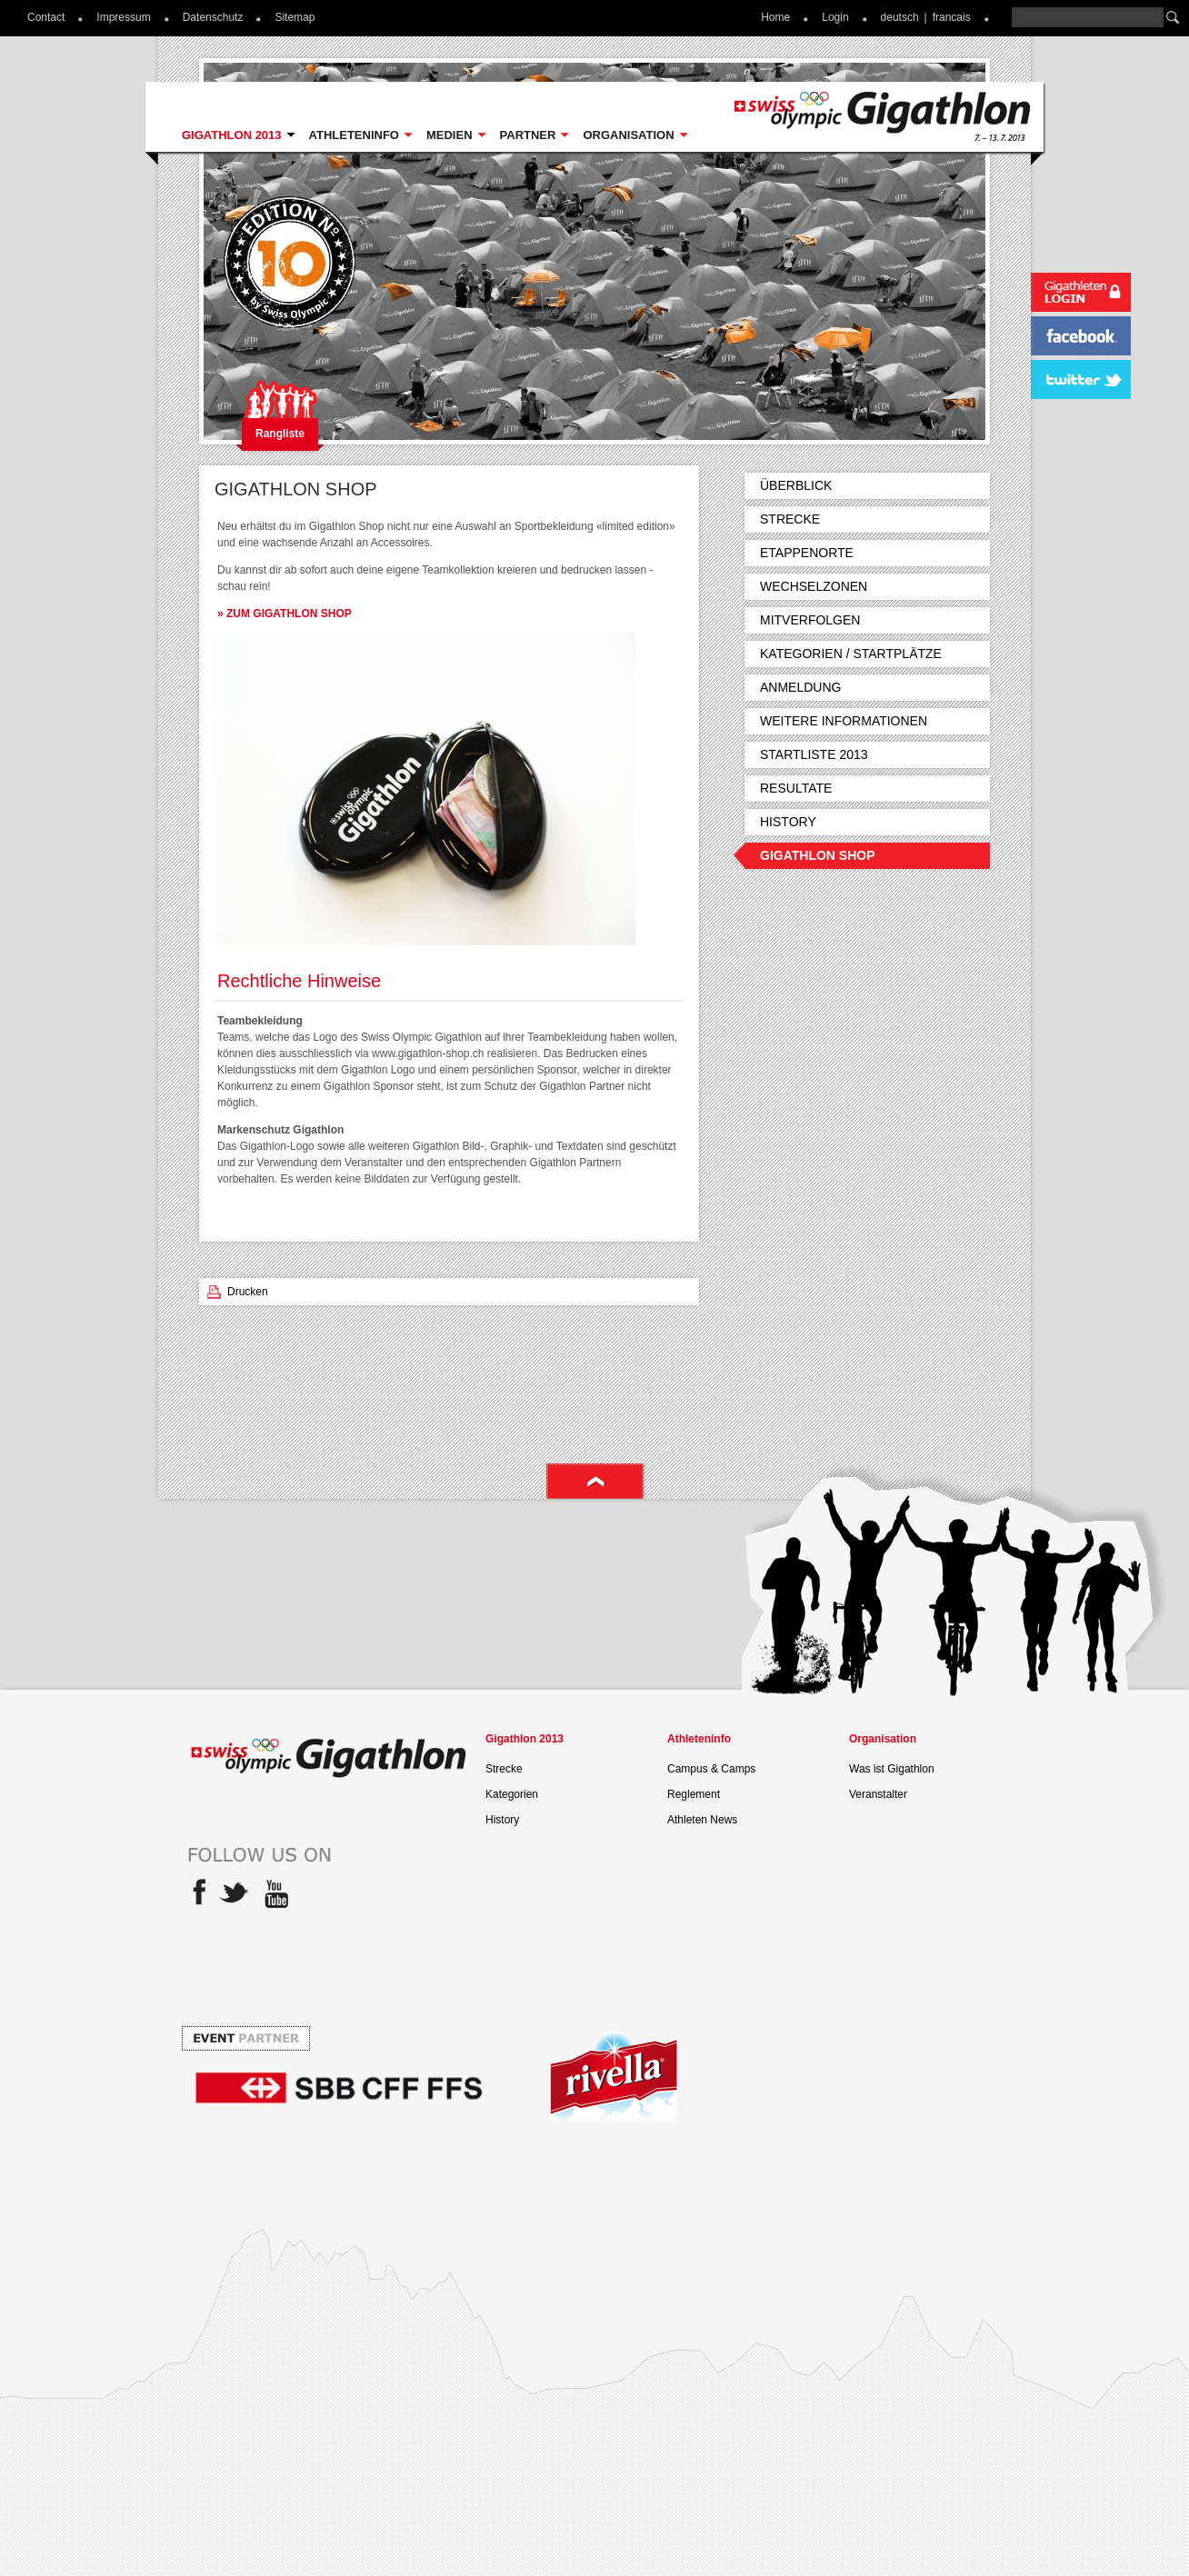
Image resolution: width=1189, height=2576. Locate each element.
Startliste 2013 (814, 754)
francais (952, 17)
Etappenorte (807, 552)
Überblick (796, 485)
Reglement (693, 1794)
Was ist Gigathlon (891, 1768)
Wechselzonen (813, 586)
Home (775, 17)
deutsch (900, 17)
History (788, 821)
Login (835, 17)
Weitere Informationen (843, 721)
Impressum (123, 17)
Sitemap (295, 17)
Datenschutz (213, 17)
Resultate (796, 788)
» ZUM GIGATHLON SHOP (284, 613)
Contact (46, 17)
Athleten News (702, 1819)
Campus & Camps (711, 1768)
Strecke (790, 519)
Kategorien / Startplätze (851, 653)
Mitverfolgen (810, 620)
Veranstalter (878, 1794)
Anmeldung (800, 687)
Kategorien (511, 1794)
